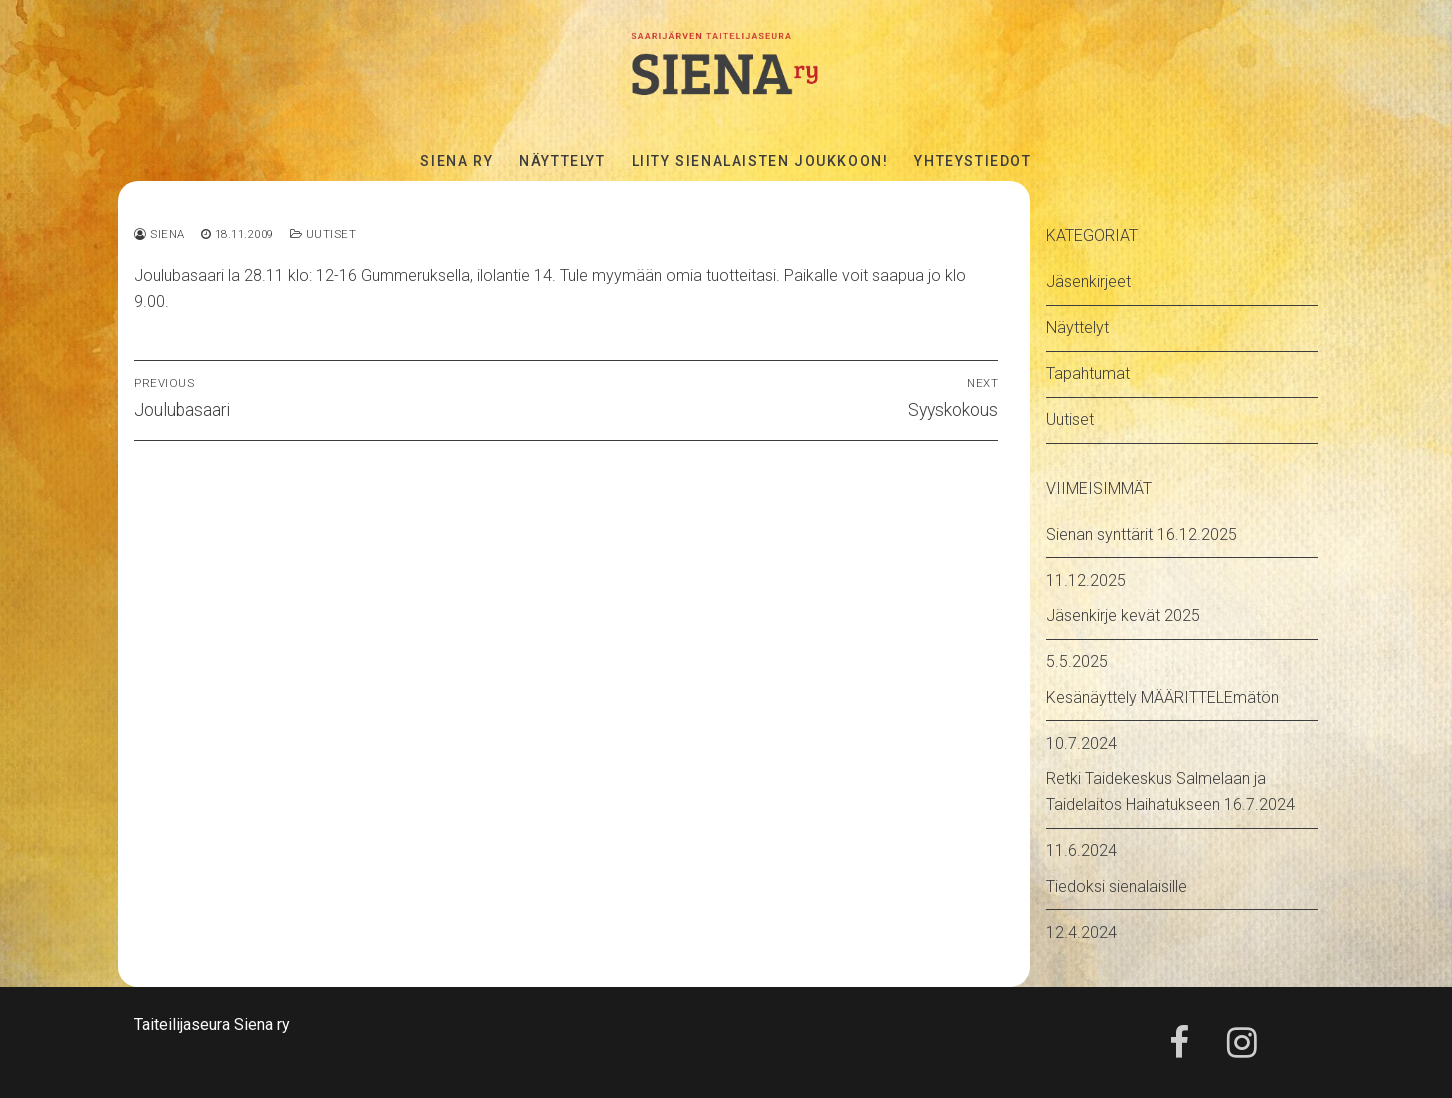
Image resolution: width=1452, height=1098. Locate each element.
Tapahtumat (1088, 373)
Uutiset (323, 234)
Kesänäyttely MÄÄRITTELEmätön (1162, 697)
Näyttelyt (1077, 327)
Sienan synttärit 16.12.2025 (1141, 534)
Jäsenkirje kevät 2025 (1123, 615)
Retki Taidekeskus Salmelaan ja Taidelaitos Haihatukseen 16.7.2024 (1170, 791)
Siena (159, 234)
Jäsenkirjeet (1088, 281)
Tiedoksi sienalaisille (1116, 886)
